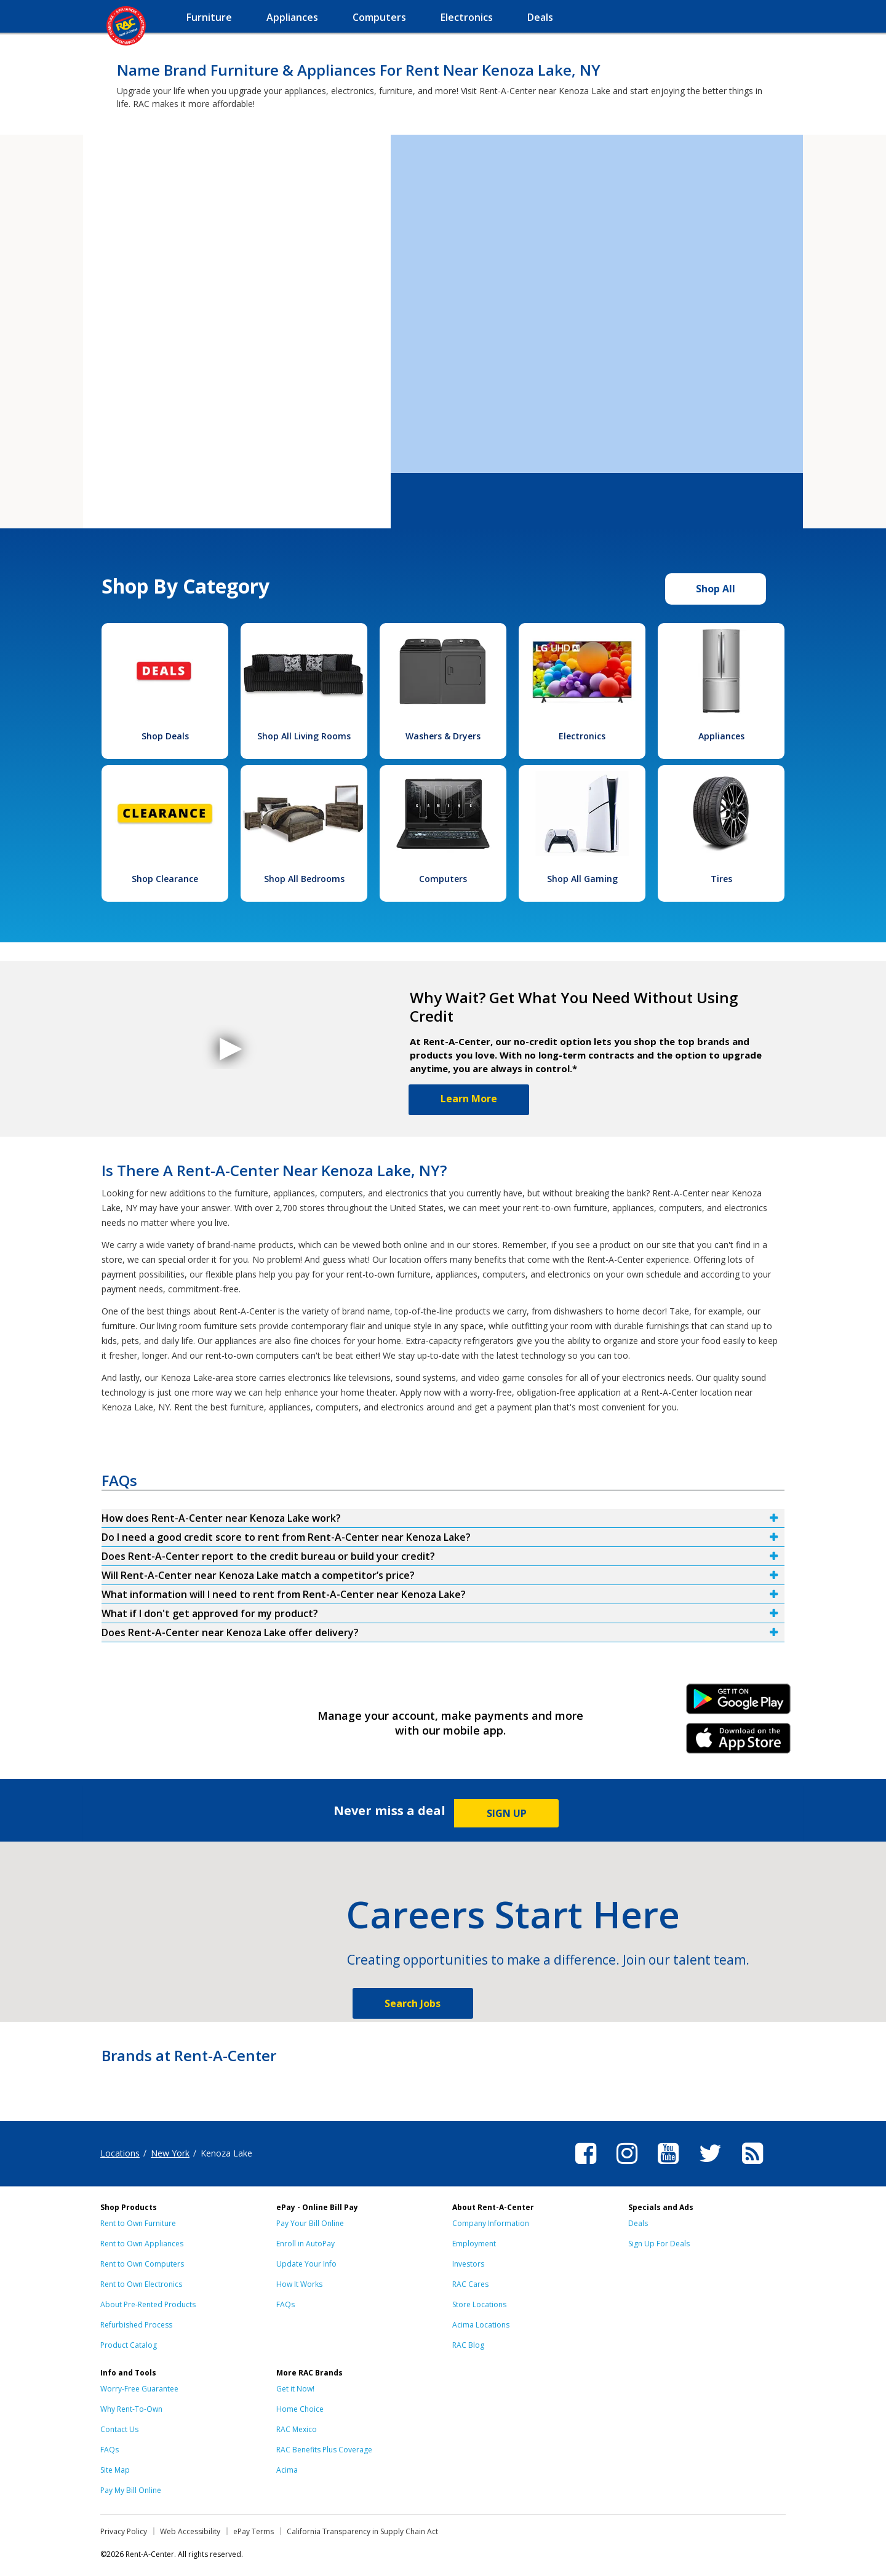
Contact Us (119, 2429)
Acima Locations (480, 2325)
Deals (638, 2223)
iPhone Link (738, 1742)
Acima (287, 2470)
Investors (468, 2264)
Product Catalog (128, 2345)
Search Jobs (413, 2003)
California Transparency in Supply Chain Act (362, 2531)
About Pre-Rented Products (148, 2304)
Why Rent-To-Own (131, 2409)
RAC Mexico (296, 2429)
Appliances (721, 736)
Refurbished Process (136, 2325)
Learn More (469, 1098)
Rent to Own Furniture (138, 2223)
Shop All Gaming (582, 879)
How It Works (299, 2284)
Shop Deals (165, 736)
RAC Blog (468, 2345)
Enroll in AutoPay (305, 2243)
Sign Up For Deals (659, 2243)
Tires (721, 879)
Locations (120, 2153)
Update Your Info (306, 2264)
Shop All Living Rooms (304, 736)
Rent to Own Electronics (141, 2284)
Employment (474, 2243)
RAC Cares (470, 2284)
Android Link (739, 1703)
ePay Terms (253, 2531)
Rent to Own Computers (142, 2264)
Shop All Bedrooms (304, 879)
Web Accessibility (190, 2531)
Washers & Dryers (443, 736)
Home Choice (300, 2409)
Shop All (715, 588)
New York (170, 2153)
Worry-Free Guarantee (139, 2388)
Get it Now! (295, 2388)
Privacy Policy (123, 2531)
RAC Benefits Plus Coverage (324, 2449)
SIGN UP (507, 1813)
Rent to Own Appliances (141, 2243)
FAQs (285, 2304)
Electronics (582, 736)
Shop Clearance (165, 879)
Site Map (115, 2470)
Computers (443, 879)
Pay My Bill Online (130, 2490)
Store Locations (479, 2304)
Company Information (490, 2223)
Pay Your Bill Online (310, 2223)
